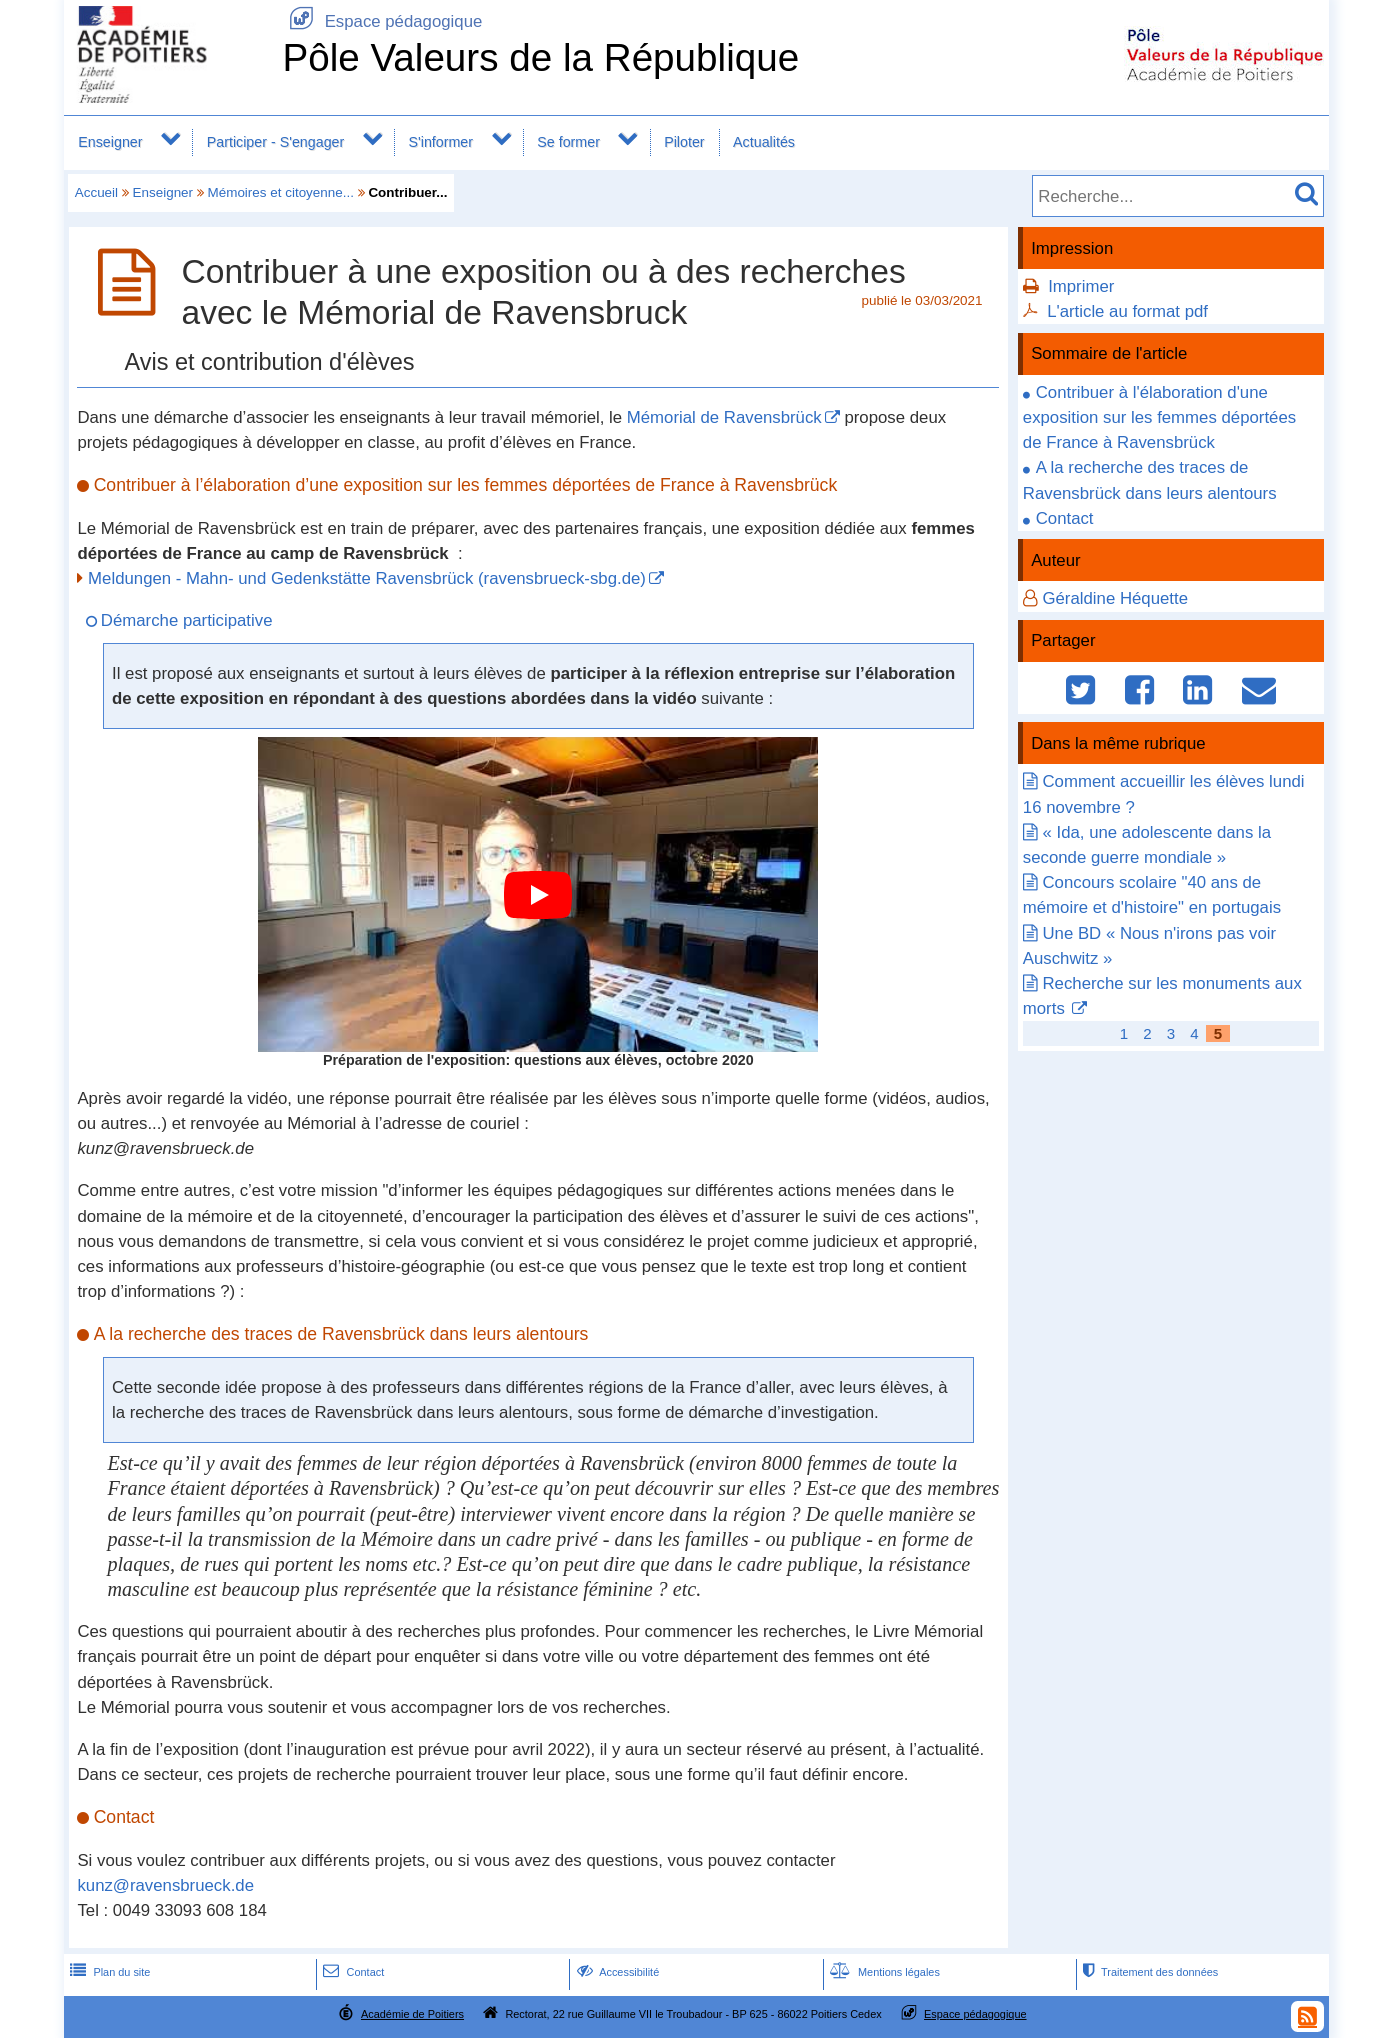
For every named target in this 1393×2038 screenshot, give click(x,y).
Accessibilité (616, 1972)
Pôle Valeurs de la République (540, 57)
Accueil (96, 192)
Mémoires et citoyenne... (281, 192)
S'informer (440, 142)
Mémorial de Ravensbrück (724, 417)
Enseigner (110, 142)
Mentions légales (883, 1972)
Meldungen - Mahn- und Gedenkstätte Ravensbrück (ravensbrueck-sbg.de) (367, 578)
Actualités (764, 142)
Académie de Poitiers (412, 2014)
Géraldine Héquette (1115, 598)
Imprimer (1081, 286)
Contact (1065, 518)
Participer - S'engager (276, 142)
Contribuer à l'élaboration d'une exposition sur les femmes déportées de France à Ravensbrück (1159, 417)
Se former (568, 142)
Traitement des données (1148, 1972)
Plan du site (108, 1972)
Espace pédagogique (382, 21)
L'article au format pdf (1127, 311)
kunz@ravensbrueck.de (165, 1885)
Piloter (684, 142)
